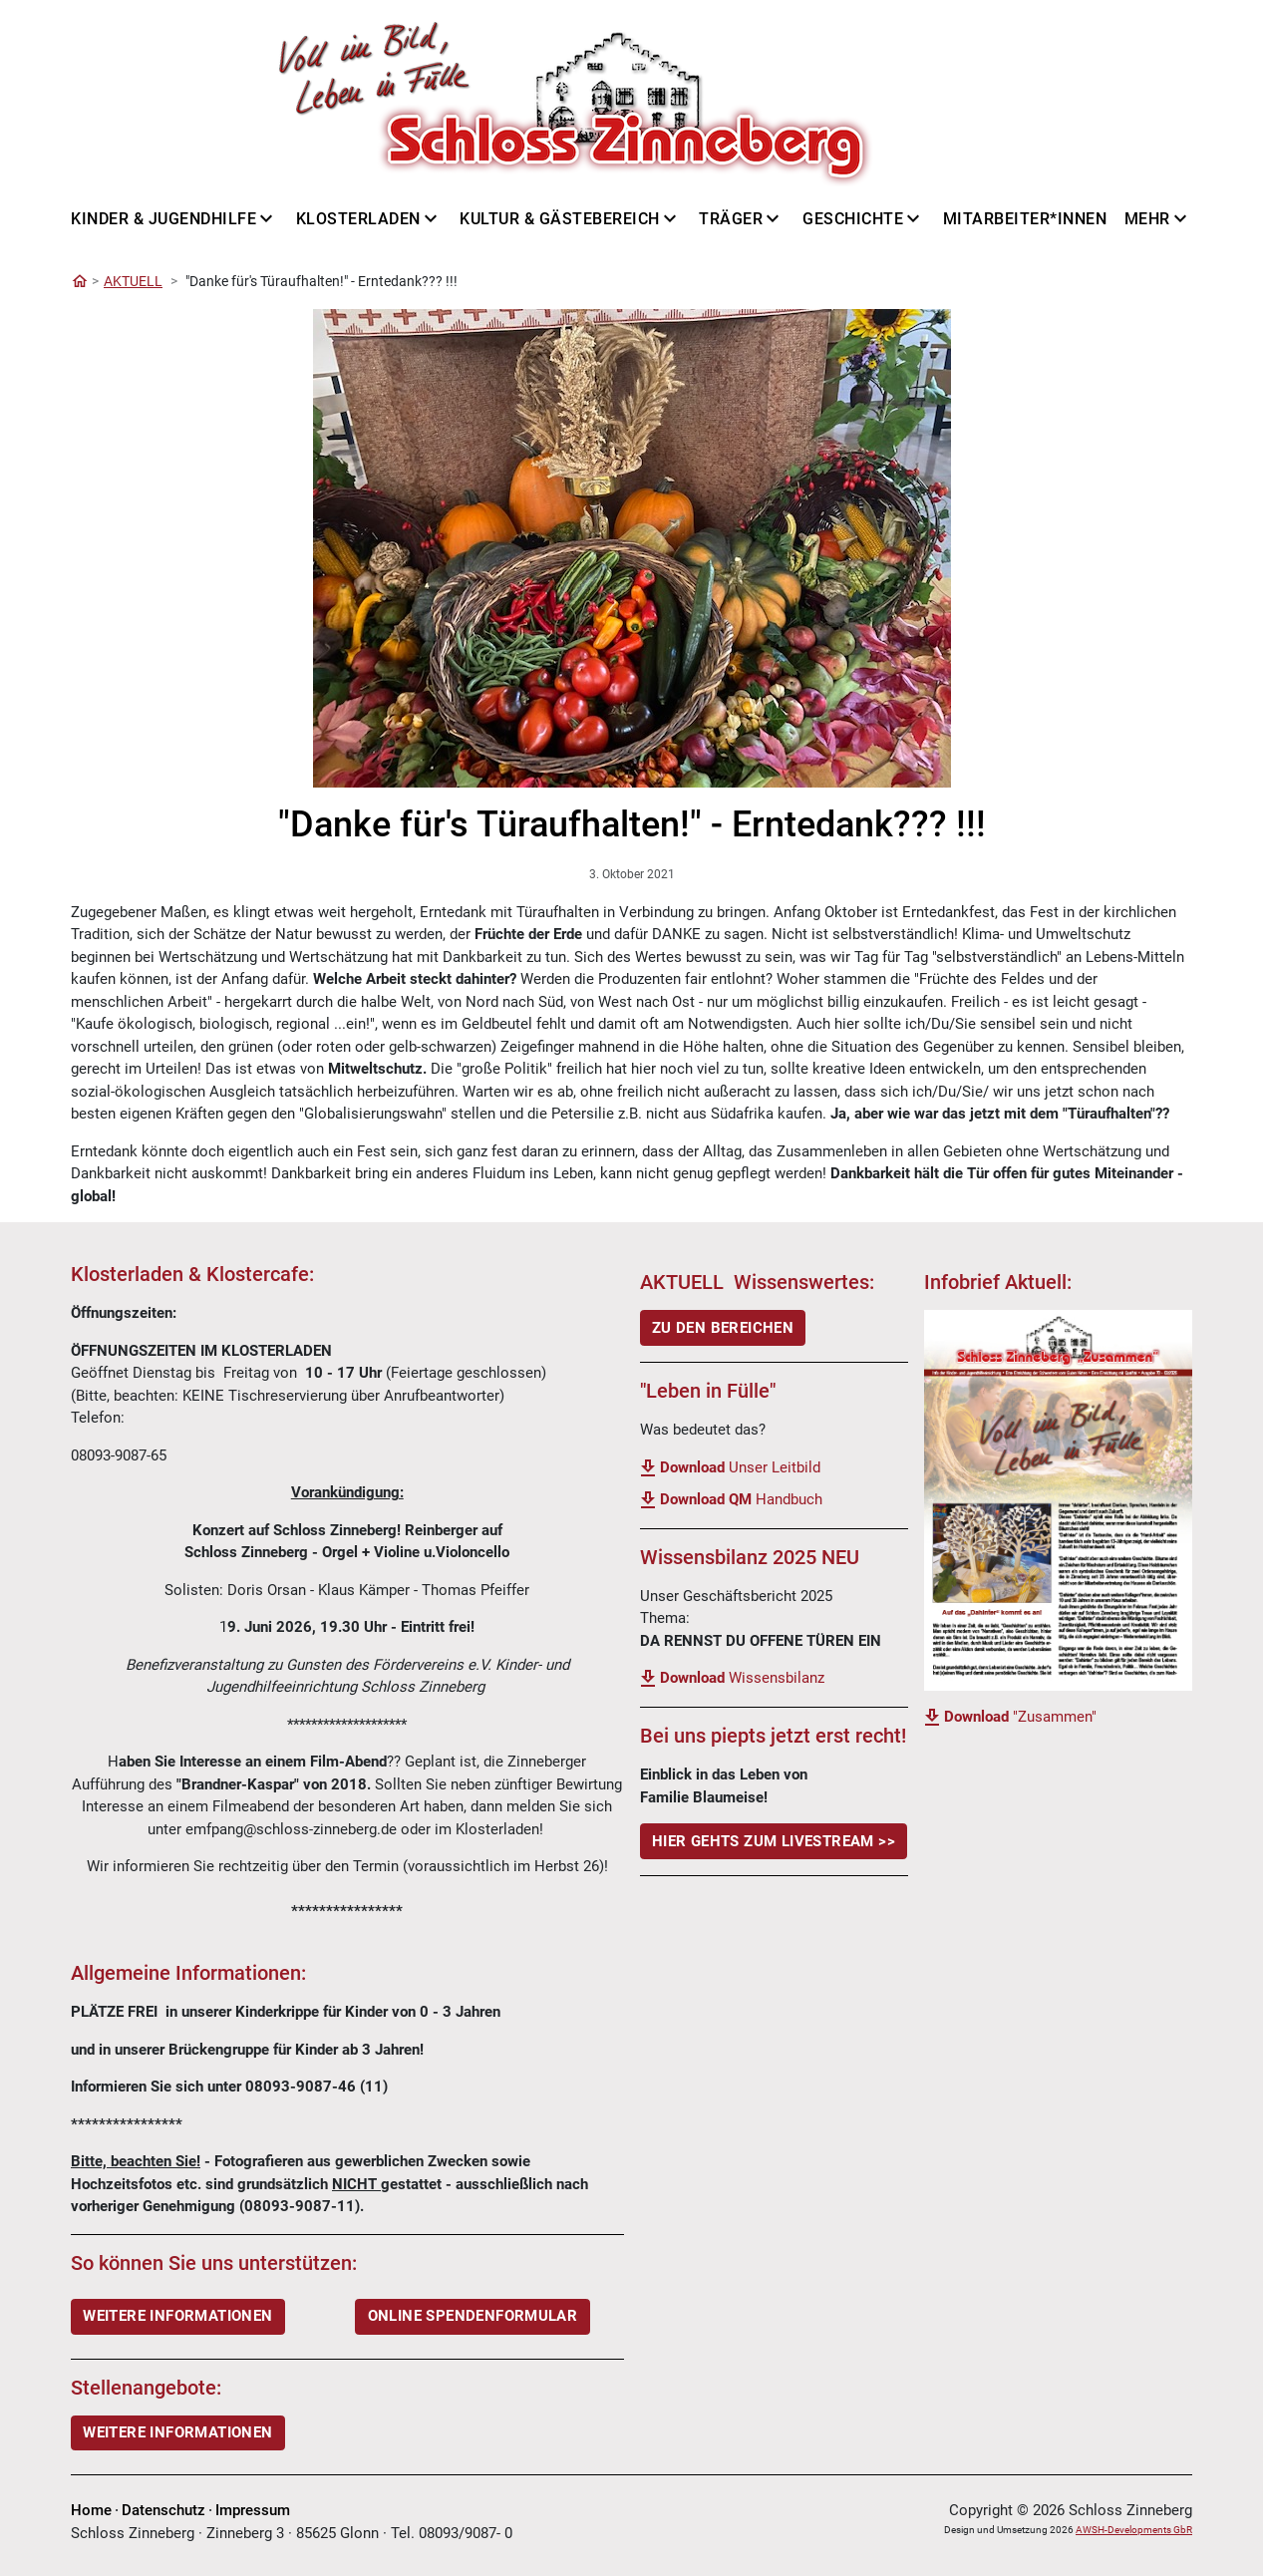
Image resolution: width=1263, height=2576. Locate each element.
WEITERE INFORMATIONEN (177, 2316)
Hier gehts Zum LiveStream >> (773, 1841)
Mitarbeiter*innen (1025, 218)
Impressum (252, 2510)
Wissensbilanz (742, 1678)
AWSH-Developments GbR (1134, 2529)
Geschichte (852, 218)
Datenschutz (163, 2510)
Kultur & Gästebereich (560, 218)
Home (91, 2510)
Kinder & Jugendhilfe (163, 218)
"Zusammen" (1020, 1717)
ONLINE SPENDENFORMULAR (473, 2316)
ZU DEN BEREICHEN (722, 1328)
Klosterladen (358, 218)
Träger (731, 218)
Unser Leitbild (740, 1467)
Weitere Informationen (177, 2432)
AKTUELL (133, 281)
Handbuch (741, 1499)
